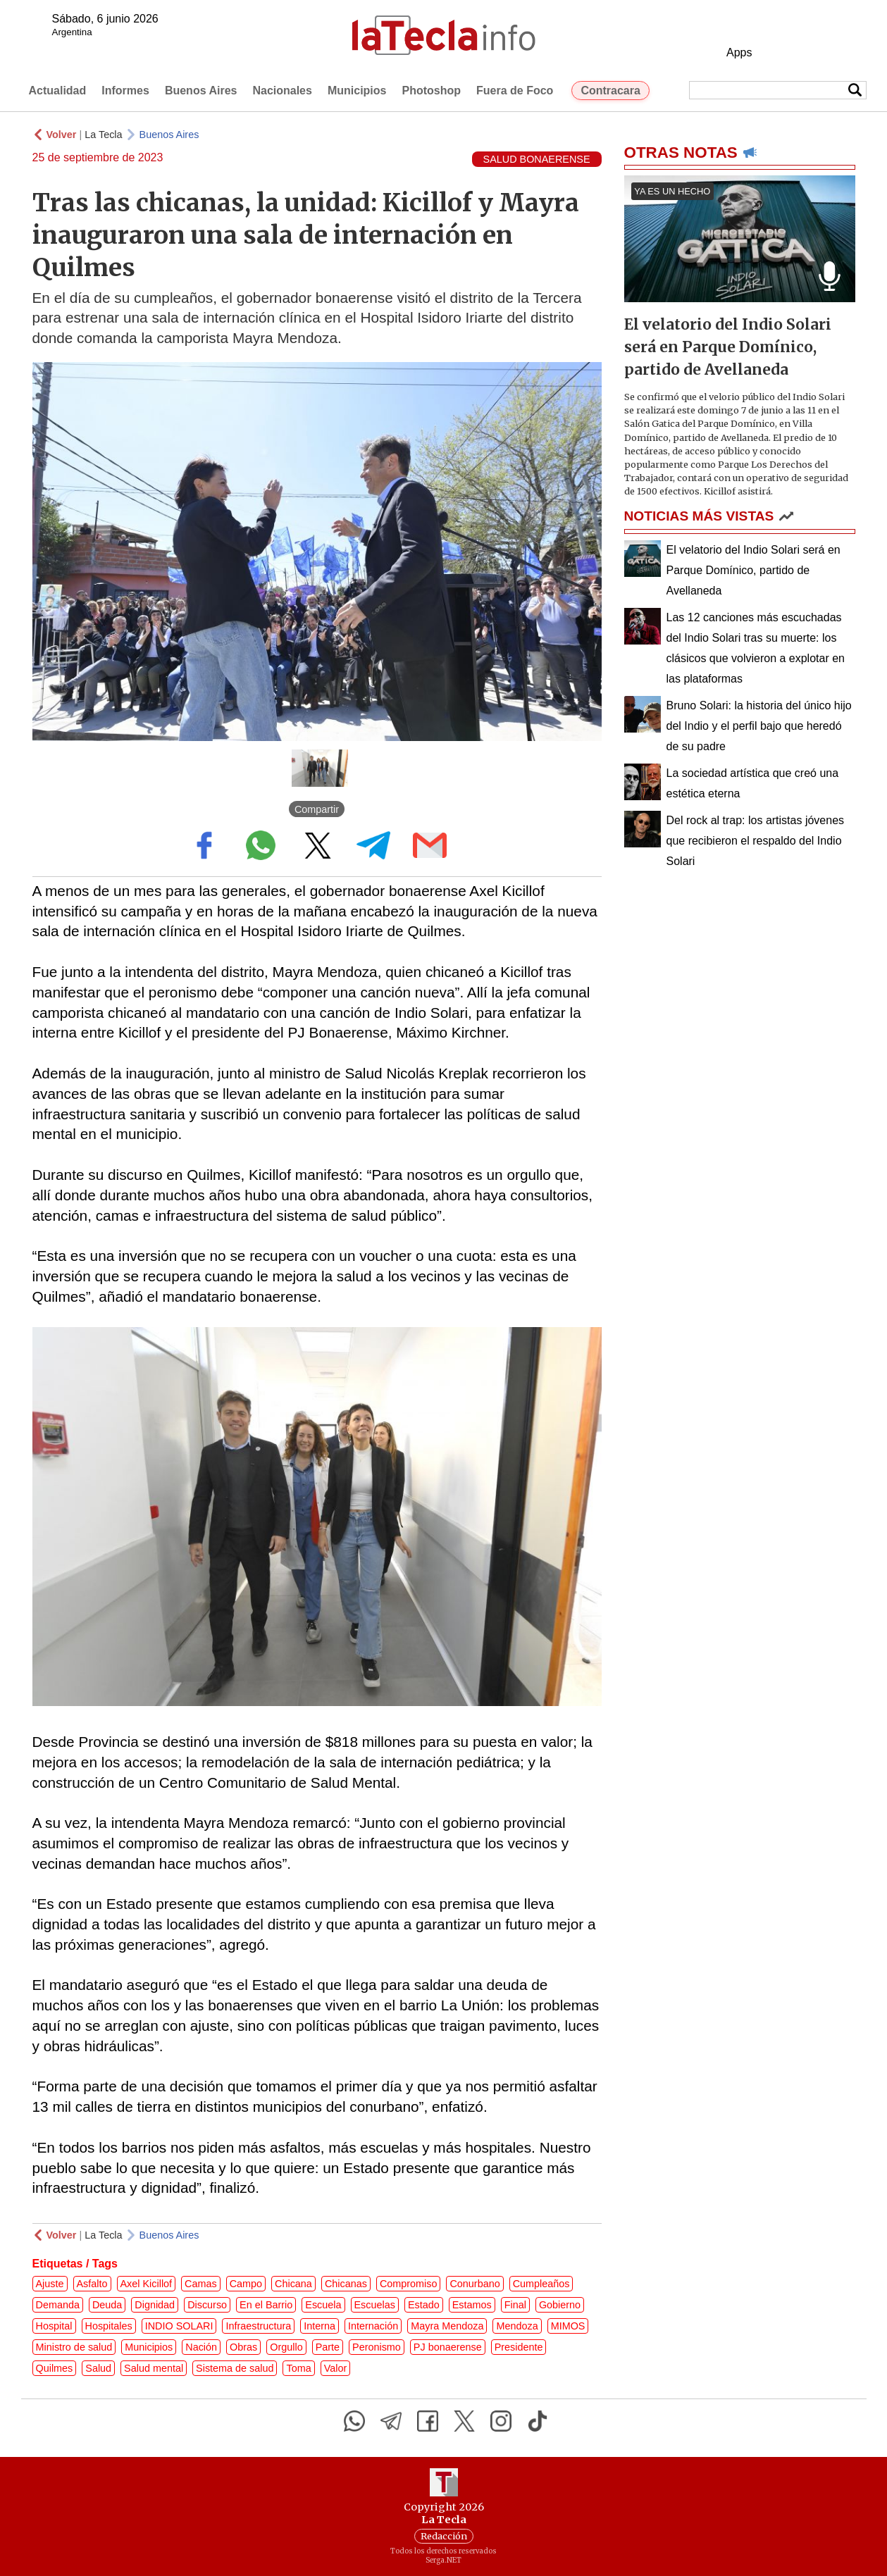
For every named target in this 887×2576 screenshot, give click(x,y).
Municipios (357, 91)
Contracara (610, 91)
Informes (125, 91)
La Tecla (103, 134)
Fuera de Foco (514, 91)
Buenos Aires (201, 91)
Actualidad (58, 91)
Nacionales (281, 91)
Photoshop (431, 91)
